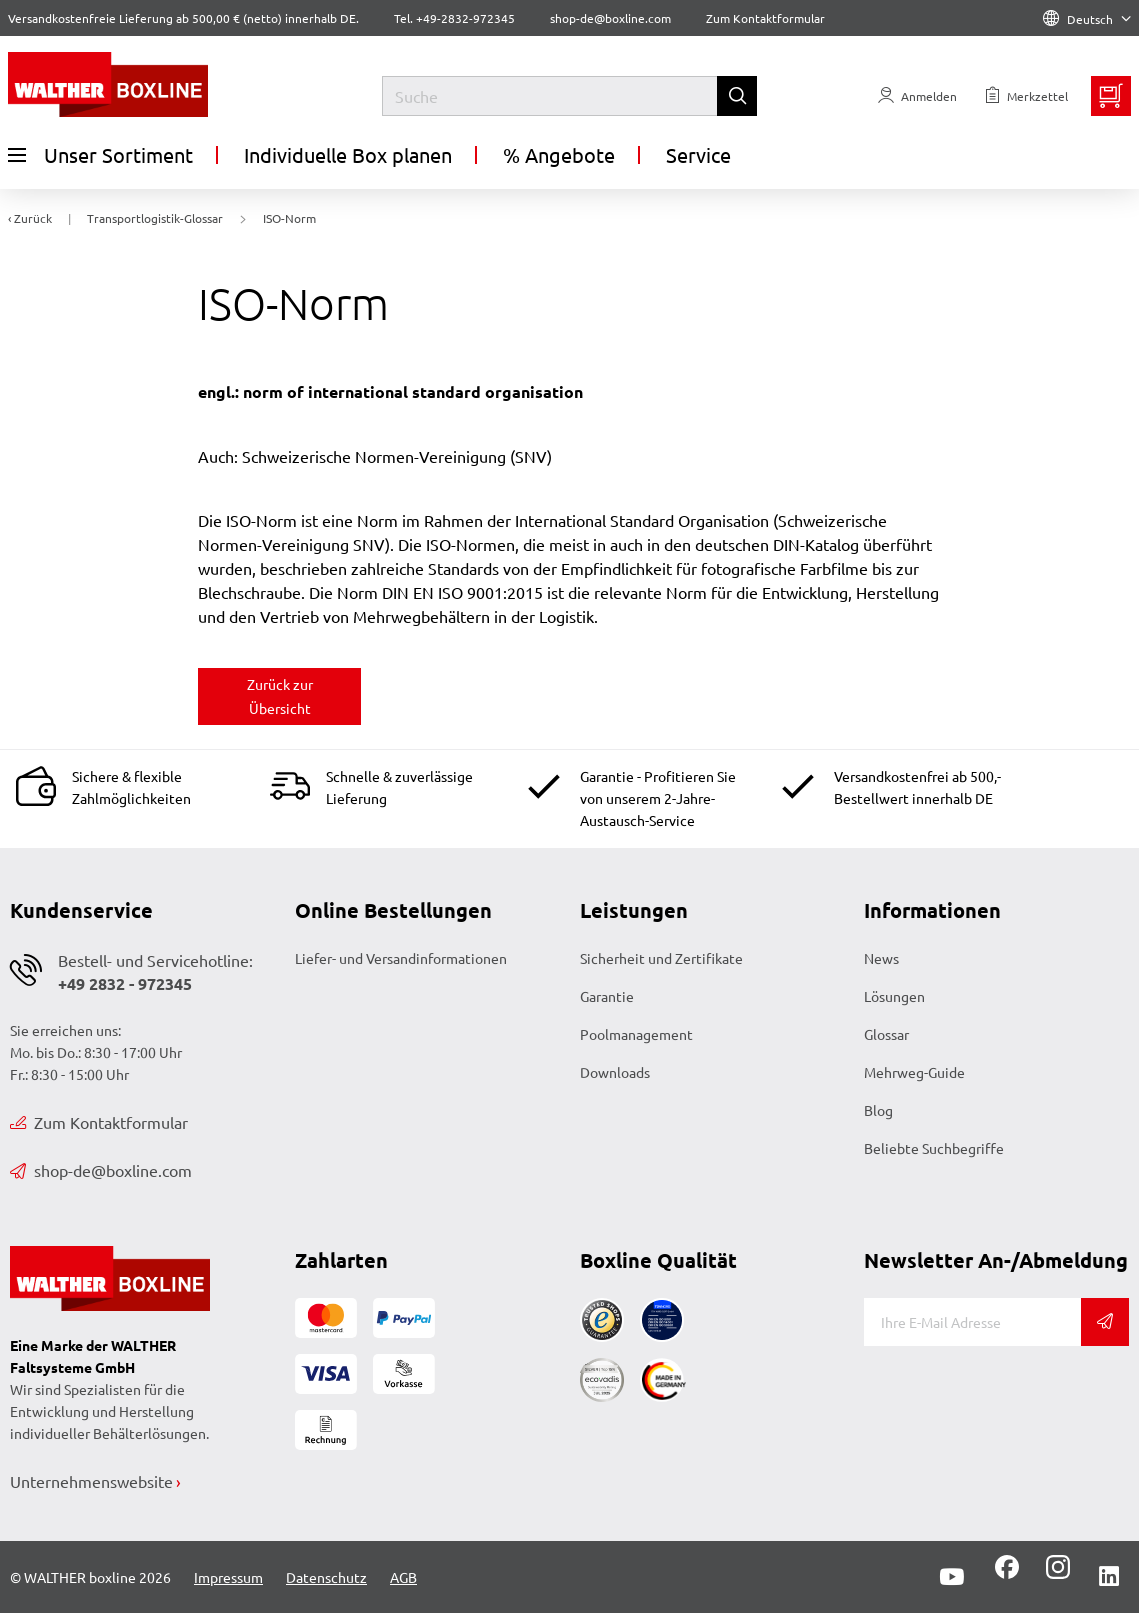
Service (698, 154)
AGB (403, 1577)
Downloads (615, 1072)
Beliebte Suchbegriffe (934, 1148)
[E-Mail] (972, 1322)
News (881, 958)
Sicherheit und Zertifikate (661, 958)
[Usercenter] (917, 96)
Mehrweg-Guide (914, 1072)
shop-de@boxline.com (101, 1170)
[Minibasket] (1111, 96)
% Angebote (559, 154)
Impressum (228, 1577)
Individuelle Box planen (348, 154)
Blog (878, 1110)
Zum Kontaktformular (765, 18)
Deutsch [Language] (1087, 19)
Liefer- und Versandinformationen (401, 958)
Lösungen (894, 996)
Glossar (886, 1034)
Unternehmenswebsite (91, 1481)
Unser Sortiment (100, 155)
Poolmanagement (636, 1034)
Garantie (607, 996)
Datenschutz (326, 1577)
